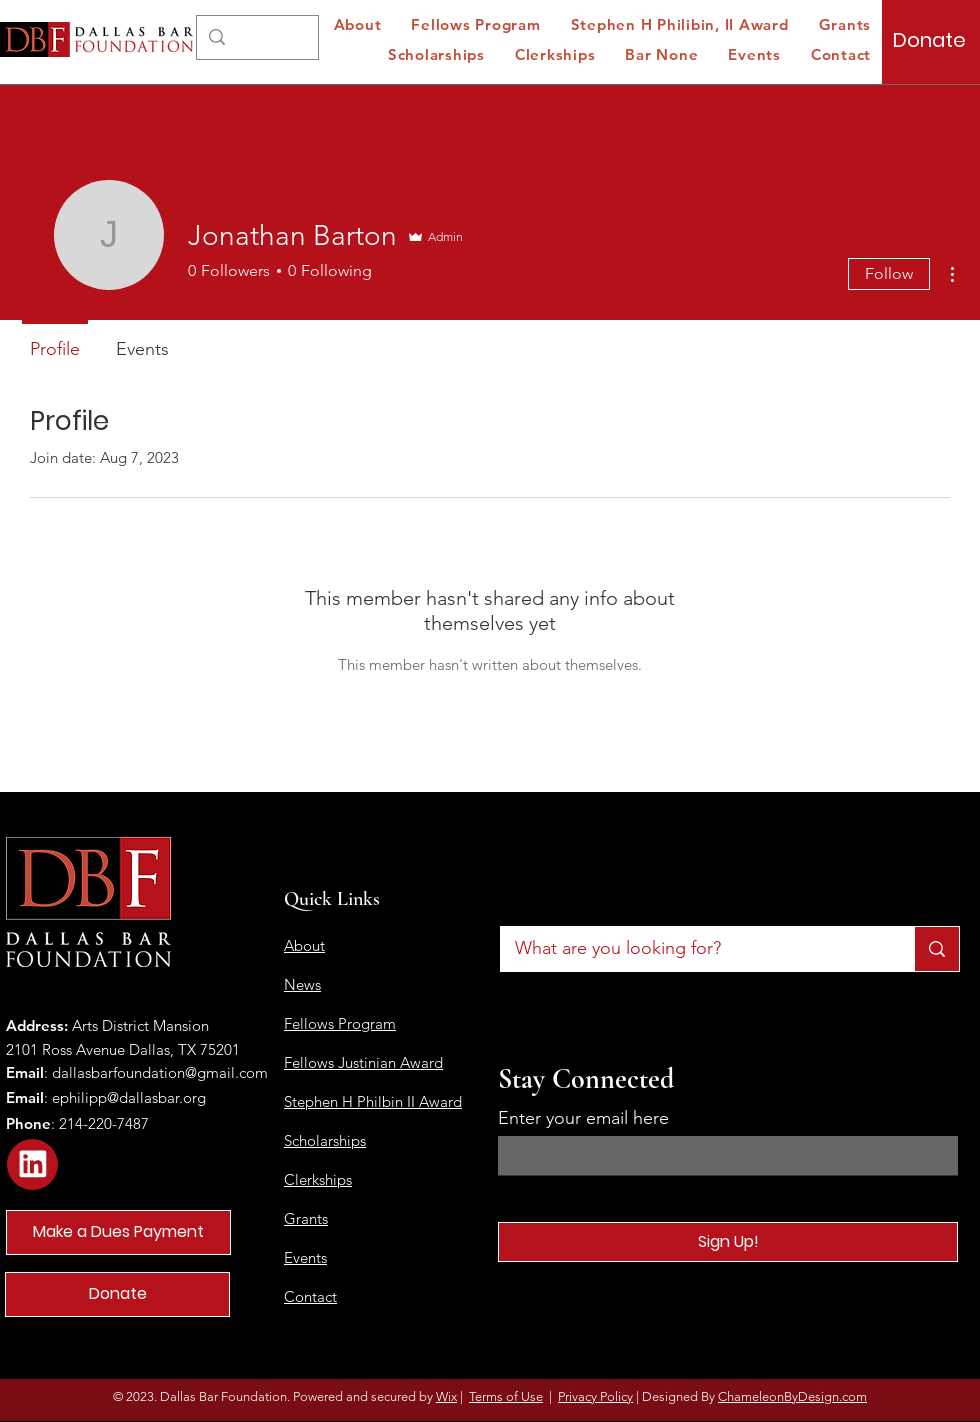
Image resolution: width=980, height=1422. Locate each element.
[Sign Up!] (728, 1242)
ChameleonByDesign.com (792, 1396)
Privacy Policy (595, 1396)
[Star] (32, 1164)
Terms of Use (506, 1396)
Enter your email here (583, 1118)
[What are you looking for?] (693, 949)
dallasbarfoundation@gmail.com (160, 1072)
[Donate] (929, 40)
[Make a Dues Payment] (118, 1232)
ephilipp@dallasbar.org (129, 1097)
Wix (446, 1396)
